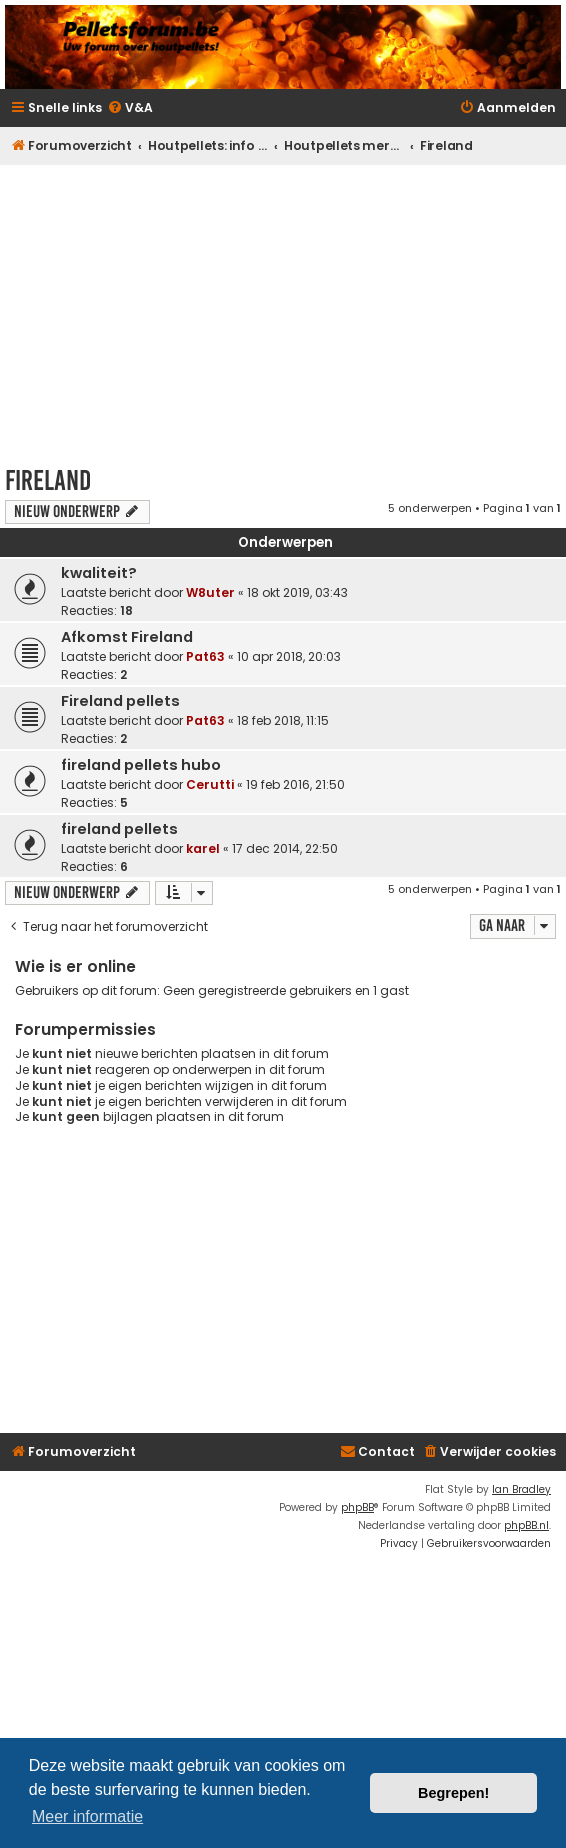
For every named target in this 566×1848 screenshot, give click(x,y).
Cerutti (210, 784)
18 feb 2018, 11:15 (283, 720)
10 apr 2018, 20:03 (289, 656)
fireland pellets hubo (141, 765)
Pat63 (205, 656)
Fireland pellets (120, 701)
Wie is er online (75, 966)
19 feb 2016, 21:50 (295, 784)
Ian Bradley (521, 1489)
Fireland (48, 480)
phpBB (357, 1507)
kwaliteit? (99, 573)
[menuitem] (130, 108)
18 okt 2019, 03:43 (297, 592)
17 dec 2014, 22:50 (285, 848)
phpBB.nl (526, 1525)
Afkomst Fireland (127, 637)
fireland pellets (119, 829)
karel (203, 848)
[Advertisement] (285, 309)
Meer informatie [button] (87, 1816)
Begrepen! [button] (453, 1793)
